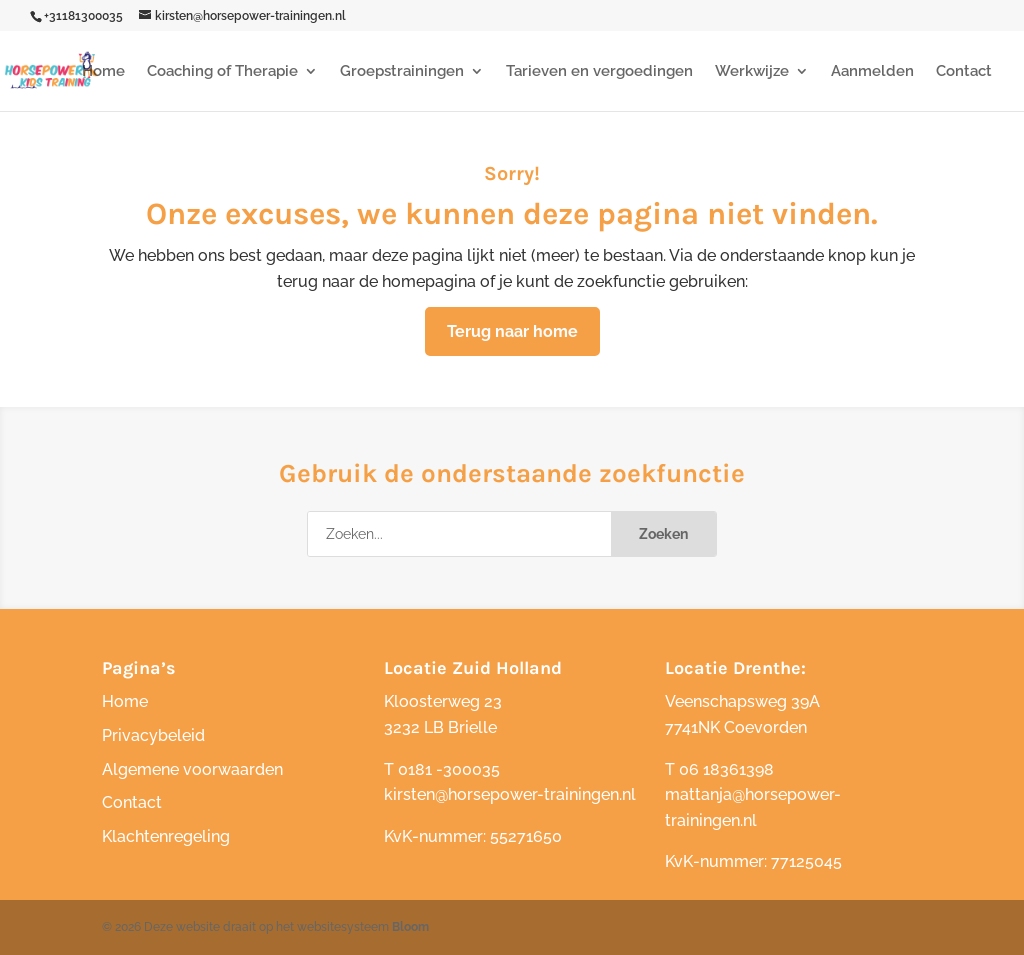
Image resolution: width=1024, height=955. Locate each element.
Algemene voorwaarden (192, 769)
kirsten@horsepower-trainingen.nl (510, 794)
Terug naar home (512, 331)
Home (103, 72)
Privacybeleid (153, 735)
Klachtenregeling (166, 836)
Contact (964, 72)
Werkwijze (752, 72)
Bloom (410, 927)
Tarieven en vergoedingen (599, 72)
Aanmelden (872, 72)
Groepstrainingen (402, 72)
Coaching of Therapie (222, 72)
